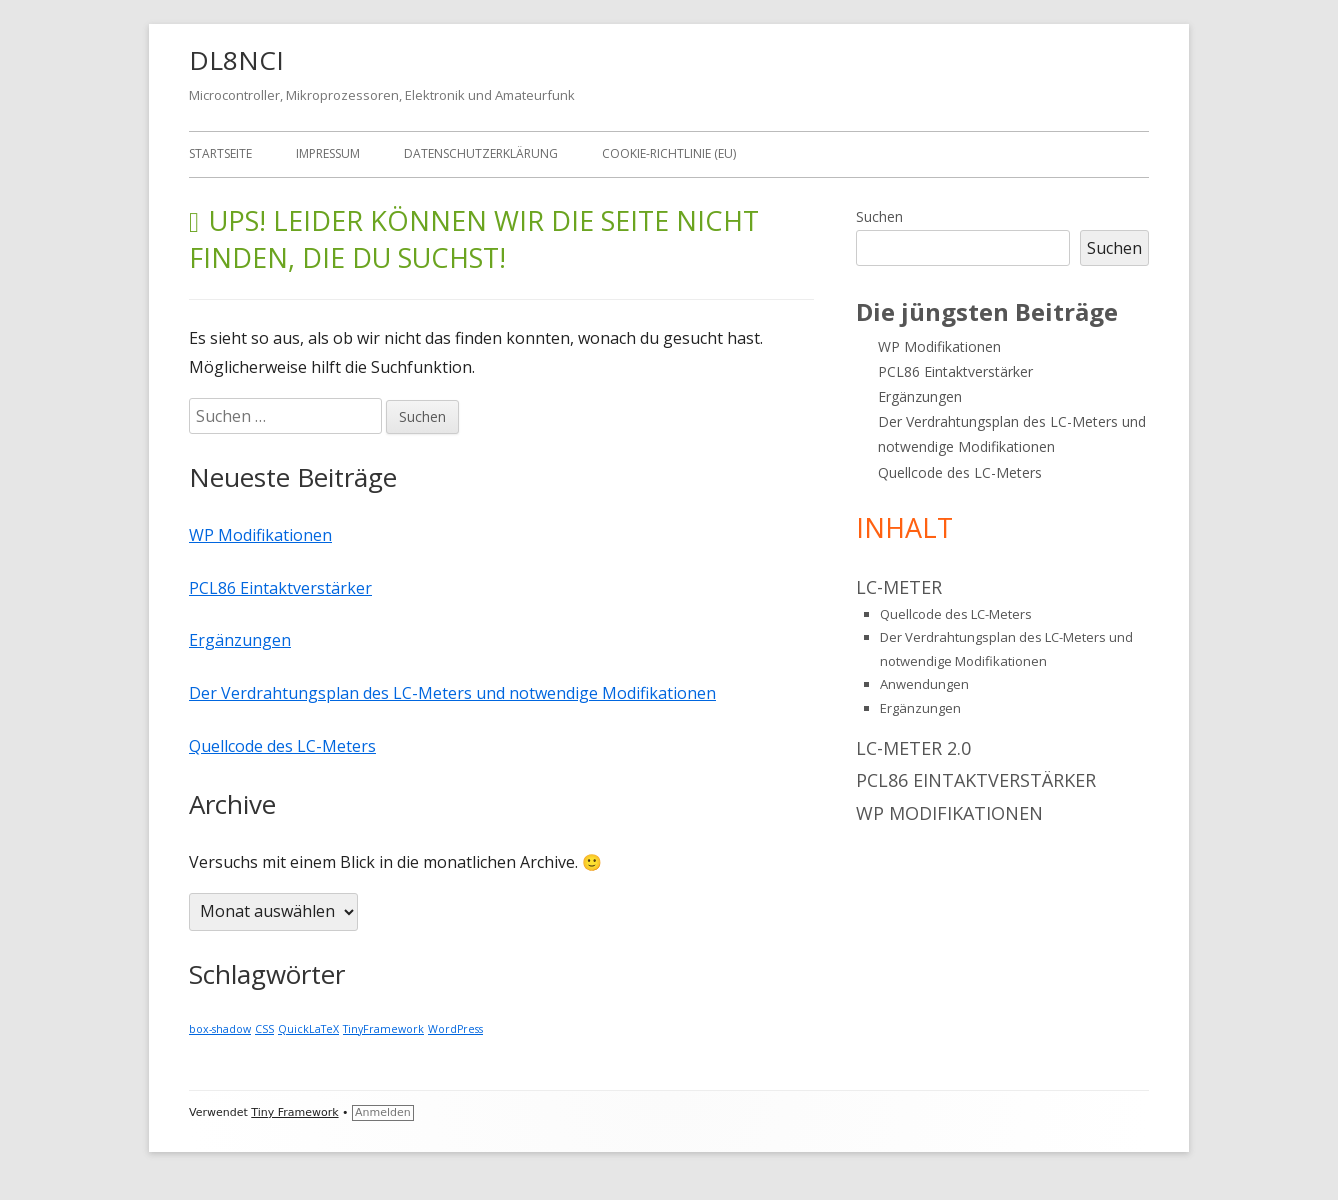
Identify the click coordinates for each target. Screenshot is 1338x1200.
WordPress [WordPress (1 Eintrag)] (455, 1029)
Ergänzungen (240, 640)
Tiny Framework (294, 1112)
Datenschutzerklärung (481, 153)
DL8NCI (236, 60)
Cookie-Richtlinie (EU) (669, 153)
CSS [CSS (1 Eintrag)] (264, 1029)
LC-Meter (899, 587)
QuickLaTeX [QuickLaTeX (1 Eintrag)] (308, 1029)
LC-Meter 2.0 (913, 748)
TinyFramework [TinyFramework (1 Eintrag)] (383, 1029)
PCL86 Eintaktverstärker (280, 588)
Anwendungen (924, 684)
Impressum (328, 153)
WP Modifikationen (260, 535)
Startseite (220, 153)
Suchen (879, 216)
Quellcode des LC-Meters (282, 746)
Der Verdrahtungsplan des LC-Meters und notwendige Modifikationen (452, 693)
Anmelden (383, 1112)
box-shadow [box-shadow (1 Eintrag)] (220, 1029)
